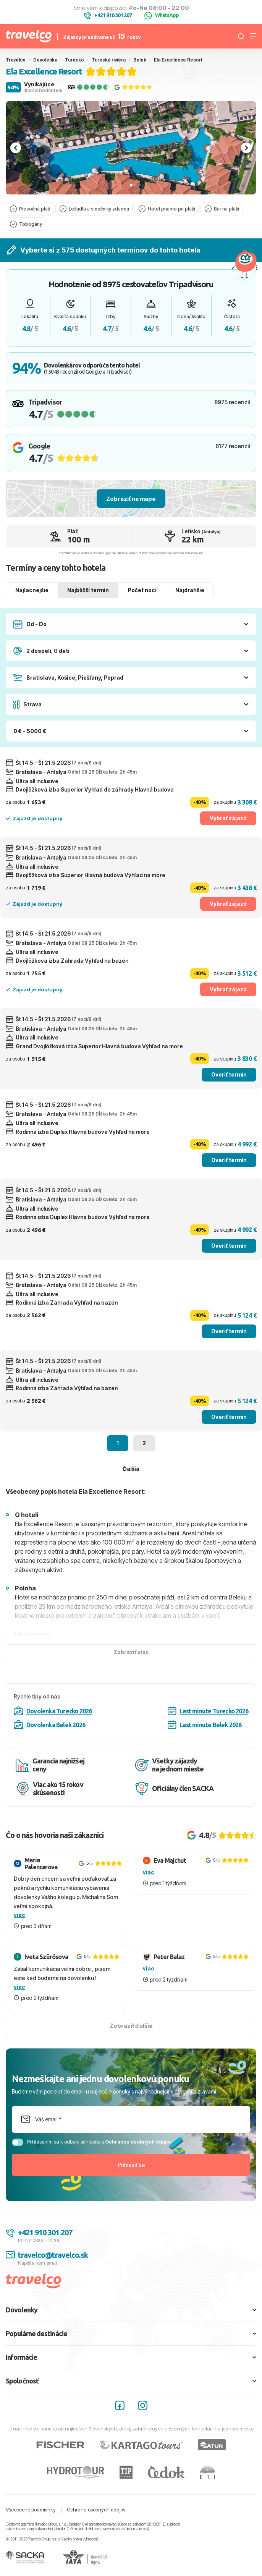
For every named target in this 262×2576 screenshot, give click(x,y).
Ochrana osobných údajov (96, 2509)
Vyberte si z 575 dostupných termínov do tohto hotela (104, 250)
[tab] (131, 185)
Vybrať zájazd (228, 818)
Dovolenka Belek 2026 (49, 1724)
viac (19, 1915)
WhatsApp (161, 15)
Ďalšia (131, 1468)
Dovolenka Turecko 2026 (53, 1711)
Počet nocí (142, 590)
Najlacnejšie (32, 590)
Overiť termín (229, 1074)
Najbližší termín (88, 590)
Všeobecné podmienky (31, 2509)
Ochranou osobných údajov (138, 2142)
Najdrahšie (189, 590)
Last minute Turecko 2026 (208, 1711)
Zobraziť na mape (131, 498)
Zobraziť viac (131, 1652)
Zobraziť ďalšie (131, 2025)
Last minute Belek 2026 (204, 1724)
